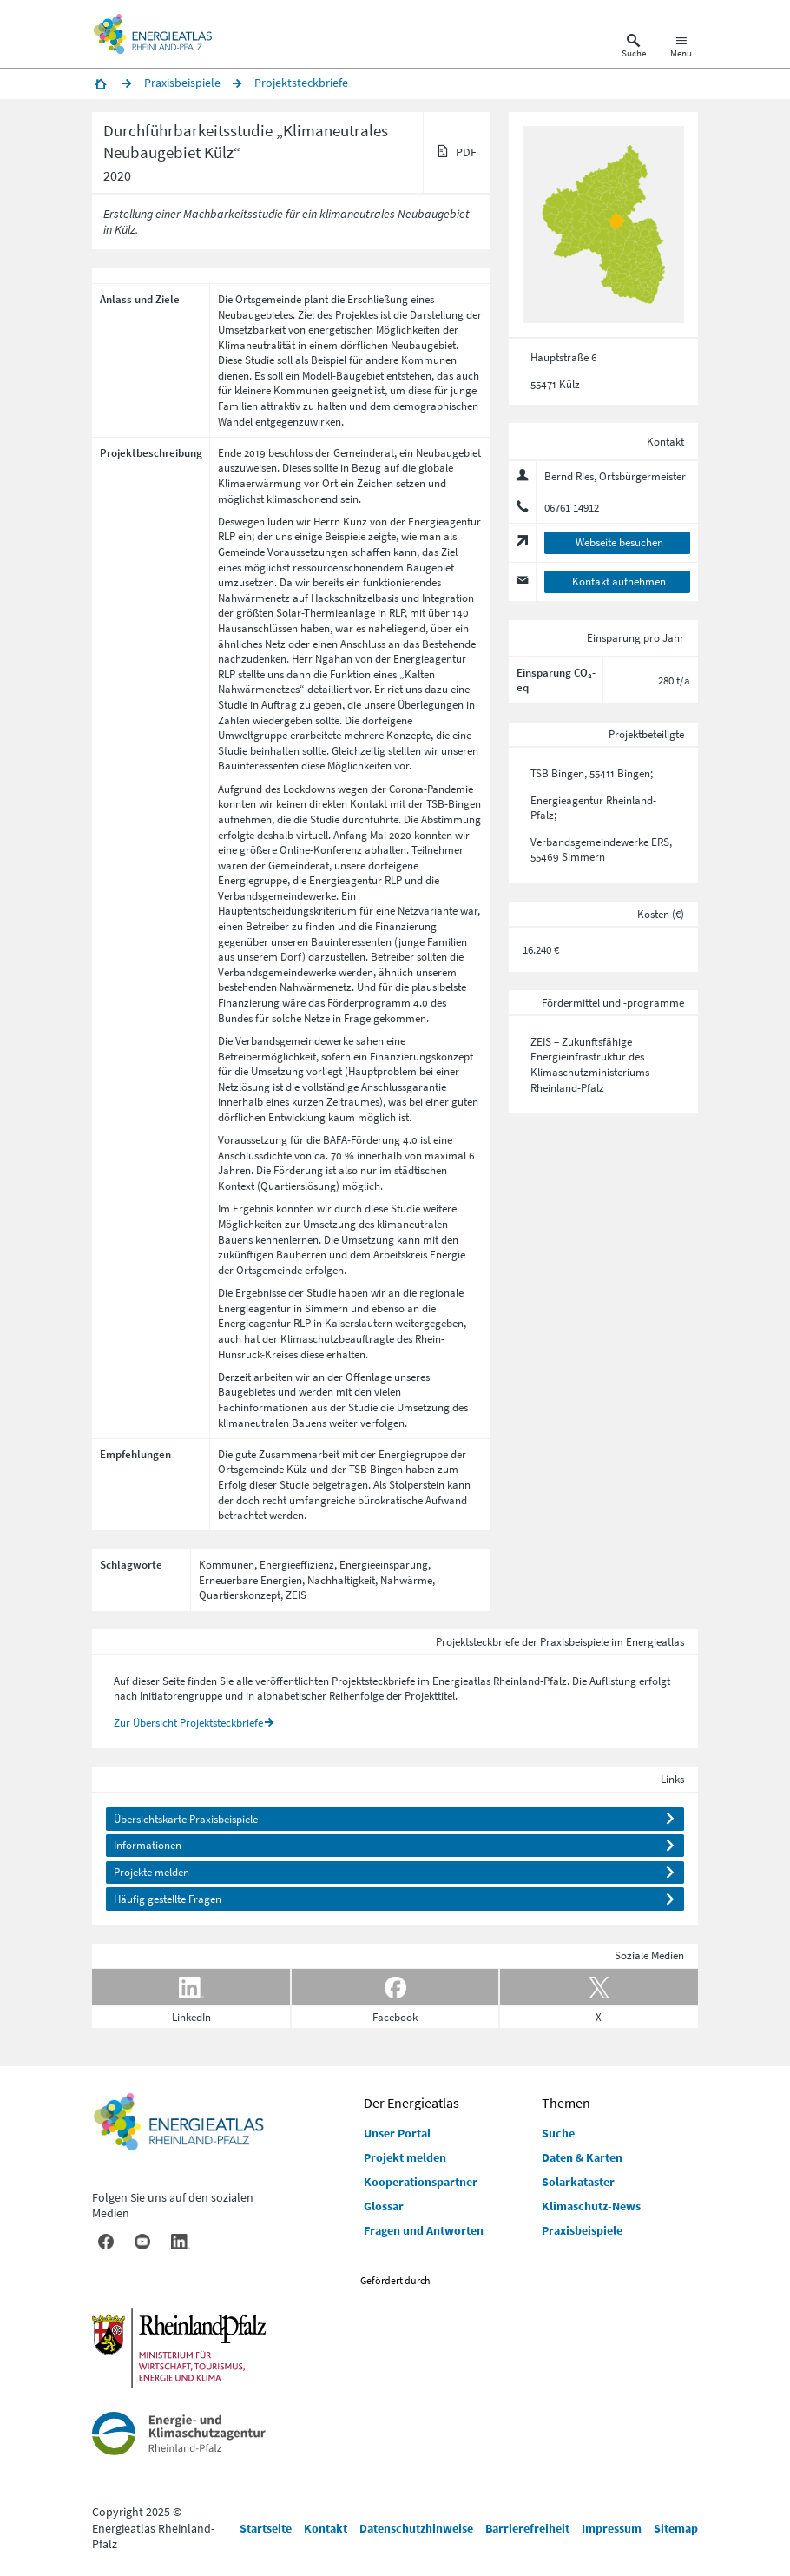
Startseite (266, 2528)
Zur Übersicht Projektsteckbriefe (188, 1722)
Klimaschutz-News (591, 2206)
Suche (558, 2133)
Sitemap (676, 2528)
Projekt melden (405, 2157)
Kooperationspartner (420, 2182)
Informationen (147, 1845)
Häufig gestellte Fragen (167, 1899)
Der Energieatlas (411, 2102)
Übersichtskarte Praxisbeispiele (186, 1819)
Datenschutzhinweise (416, 2528)
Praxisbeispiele (582, 2230)
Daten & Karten (582, 2157)
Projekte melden (151, 1872)
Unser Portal (397, 2133)
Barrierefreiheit (527, 2528)
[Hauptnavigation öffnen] (681, 49)
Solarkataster (578, 2182)
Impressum (612, 2528)
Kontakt (325, 2528)
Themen (566, 2102)
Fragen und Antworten (424, 2230)
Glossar (384, 2206)
